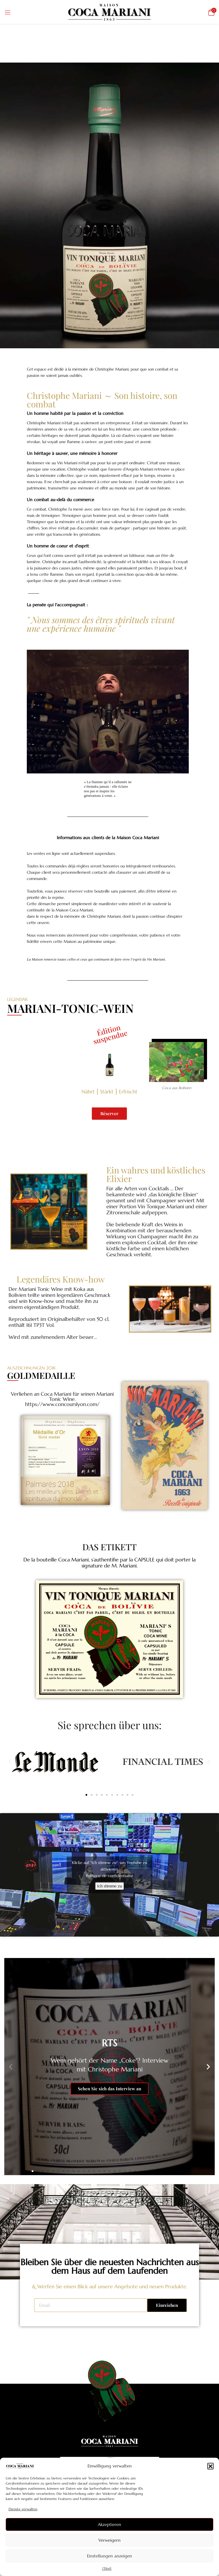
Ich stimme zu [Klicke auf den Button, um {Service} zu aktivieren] (109, 1886)
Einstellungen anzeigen (109, 2556)
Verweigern (109, 2540)
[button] (210, 2466)
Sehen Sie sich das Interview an (109, 2088)
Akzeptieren (109, 2524)
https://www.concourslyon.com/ (62, 1404)
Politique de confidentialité (109, 1875)
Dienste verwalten (23, 2509)
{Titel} (106, 2568)
